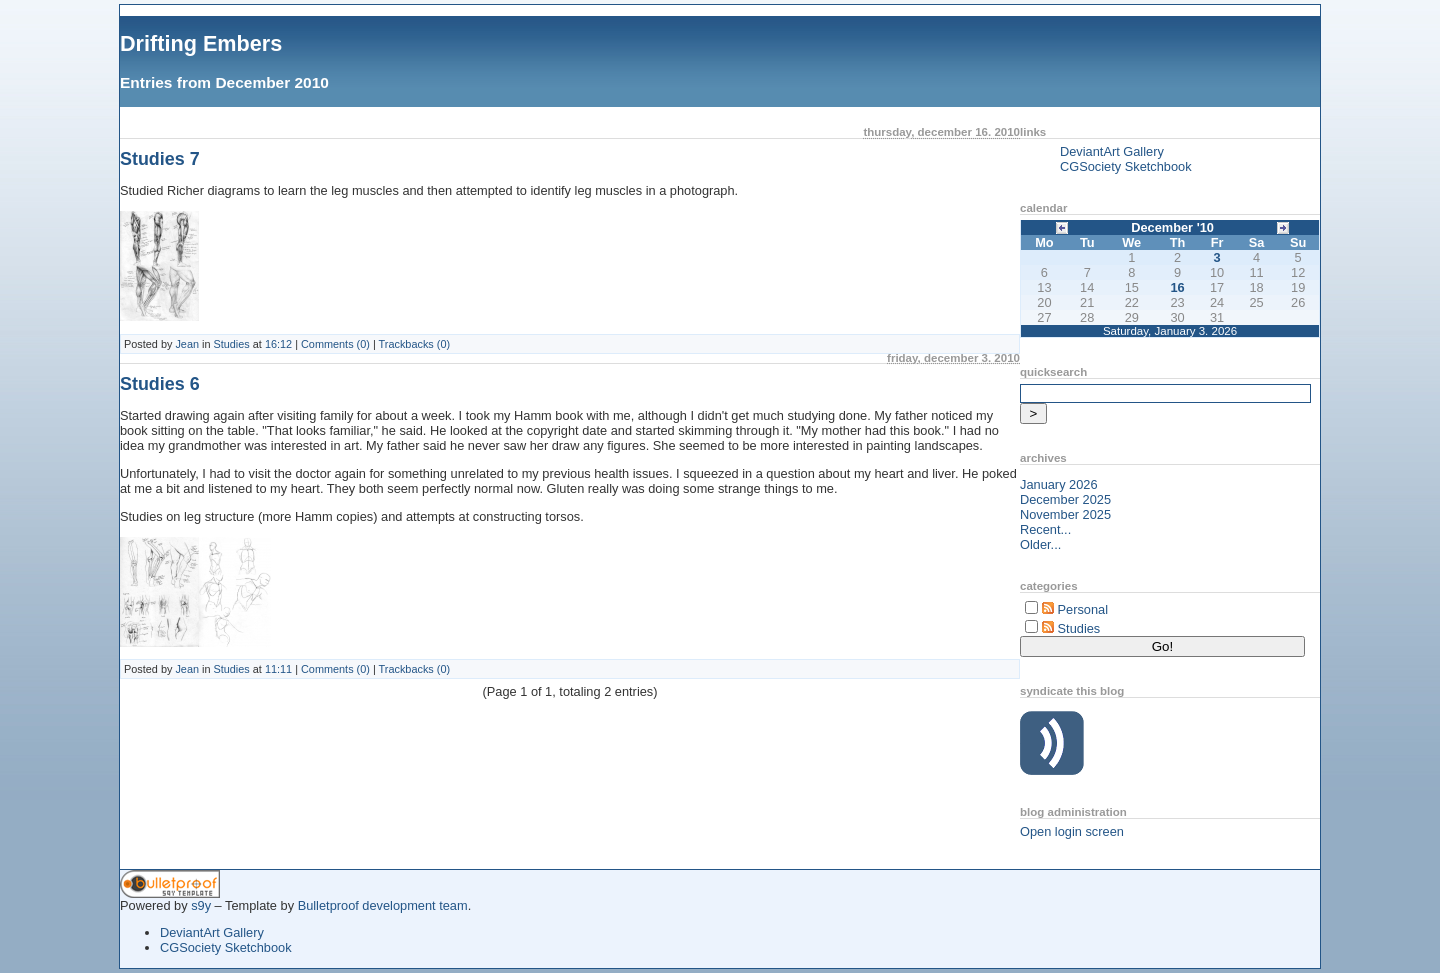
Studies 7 (160, 159)
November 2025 (1065, 514)
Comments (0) (335, 344)
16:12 (278, 344)
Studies (232, 344)
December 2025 (1065, 499)
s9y (201, 905)
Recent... (1045, 529)
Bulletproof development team (383, 905)
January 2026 (1059, 484)
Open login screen (1072, 831)
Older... (1040, 544)
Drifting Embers (201, 43)
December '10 (1172, 227)
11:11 (278, 669)
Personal (1083, 609)
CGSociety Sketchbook (1126, 166)
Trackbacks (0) (415, 344)
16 (1177, 287)
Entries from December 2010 (224, 82)
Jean (187, 344)
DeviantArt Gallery (1112, 151)
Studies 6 (160, 384)
